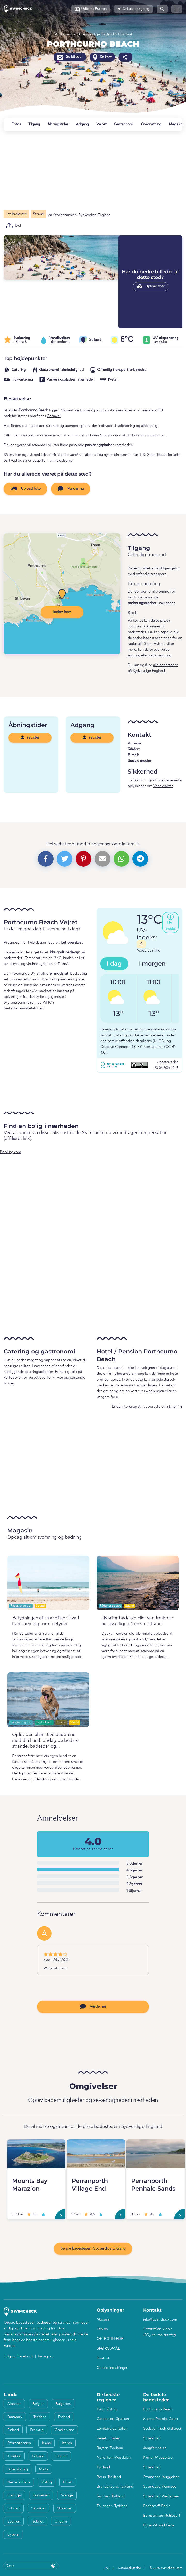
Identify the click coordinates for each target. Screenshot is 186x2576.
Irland (46, 2443)
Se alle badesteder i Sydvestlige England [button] (93, 2249)
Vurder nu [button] (71, 488)
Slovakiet (38, 2508)
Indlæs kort (62, 612)
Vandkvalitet (163, 786)
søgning (134, 655)
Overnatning (151, 124)
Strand (40, 1605)
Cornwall (125, 34)
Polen (67, 2482)
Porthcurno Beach (158, 2409)
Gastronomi (123, 124)
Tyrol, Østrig (107, 2409)
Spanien (13, 2521)
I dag (114, 963)
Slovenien (64, 2508)
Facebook (25, 2356)
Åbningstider (57, 124)
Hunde (61, 1722)
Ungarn (61, 2521)
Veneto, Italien (108, 2438)
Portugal (14, 2495)
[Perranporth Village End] (96, 2153)
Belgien (38, 2404)
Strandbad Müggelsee (161, 2477)
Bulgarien (63, 2404)
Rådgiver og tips (20, 1605)
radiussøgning (160, 655)
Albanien (14, 2404)
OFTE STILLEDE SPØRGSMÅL (110, 2344)
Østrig (46, 2482)
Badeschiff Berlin (156, 2506)
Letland (38, 2456)
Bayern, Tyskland (110, 2448)
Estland (64, 2417)
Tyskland (40, 2417)
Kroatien (14, 2456)
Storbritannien (65, 34)
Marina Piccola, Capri (160, 2419)
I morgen (152, 963)
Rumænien (41, 2495)
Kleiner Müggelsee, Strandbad (158, 2462)
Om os (102, 2329)
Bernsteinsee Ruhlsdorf (161, 2516)
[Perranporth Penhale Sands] (155, 2153)
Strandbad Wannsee (159, 2487)
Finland (13, 2430)
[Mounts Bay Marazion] (36, 2153)
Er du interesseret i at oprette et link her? (145, 1407)
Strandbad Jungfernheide (154, 2443)
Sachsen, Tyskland (111, 2496)
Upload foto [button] (25, 488)
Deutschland (44, 1722)
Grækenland (64, 2430)
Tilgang (34, 124)
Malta (43, 2469)
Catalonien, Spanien (113, 2419)
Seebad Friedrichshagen (162, 2429)
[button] (90, 9)
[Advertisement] (93, 170)
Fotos (16, 124)
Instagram (46, 2356)
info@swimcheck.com (160, 2319)
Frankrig (37, 2430)
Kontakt (103, 2358)
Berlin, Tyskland (109, 2477)
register (30, 737)
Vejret (101, 124)
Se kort (102, 57)
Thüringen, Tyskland (112, 2506)
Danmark (14, 2417)
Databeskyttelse (129, 2568)
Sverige (67, 2495)
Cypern (13, 2535)
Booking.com (10, 1152)
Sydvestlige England (98, 34)
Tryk (106, 2568)
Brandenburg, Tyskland (115, 2487)
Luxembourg (17, 2469)
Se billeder (70, 57)
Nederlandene (18, 2482)
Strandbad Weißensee (161, 2496)
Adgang (82, 124)
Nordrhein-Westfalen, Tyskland (114, 2462)
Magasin (175, 124)
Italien (67, 2443)
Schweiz (13, 2508)
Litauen (61, 2456)
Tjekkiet (37, 2521)
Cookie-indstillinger (112, 2368)
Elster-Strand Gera (158, 2525)
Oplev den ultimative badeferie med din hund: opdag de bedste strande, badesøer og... (45, 1740)
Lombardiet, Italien (112, 2429)
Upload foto (150, 286)
